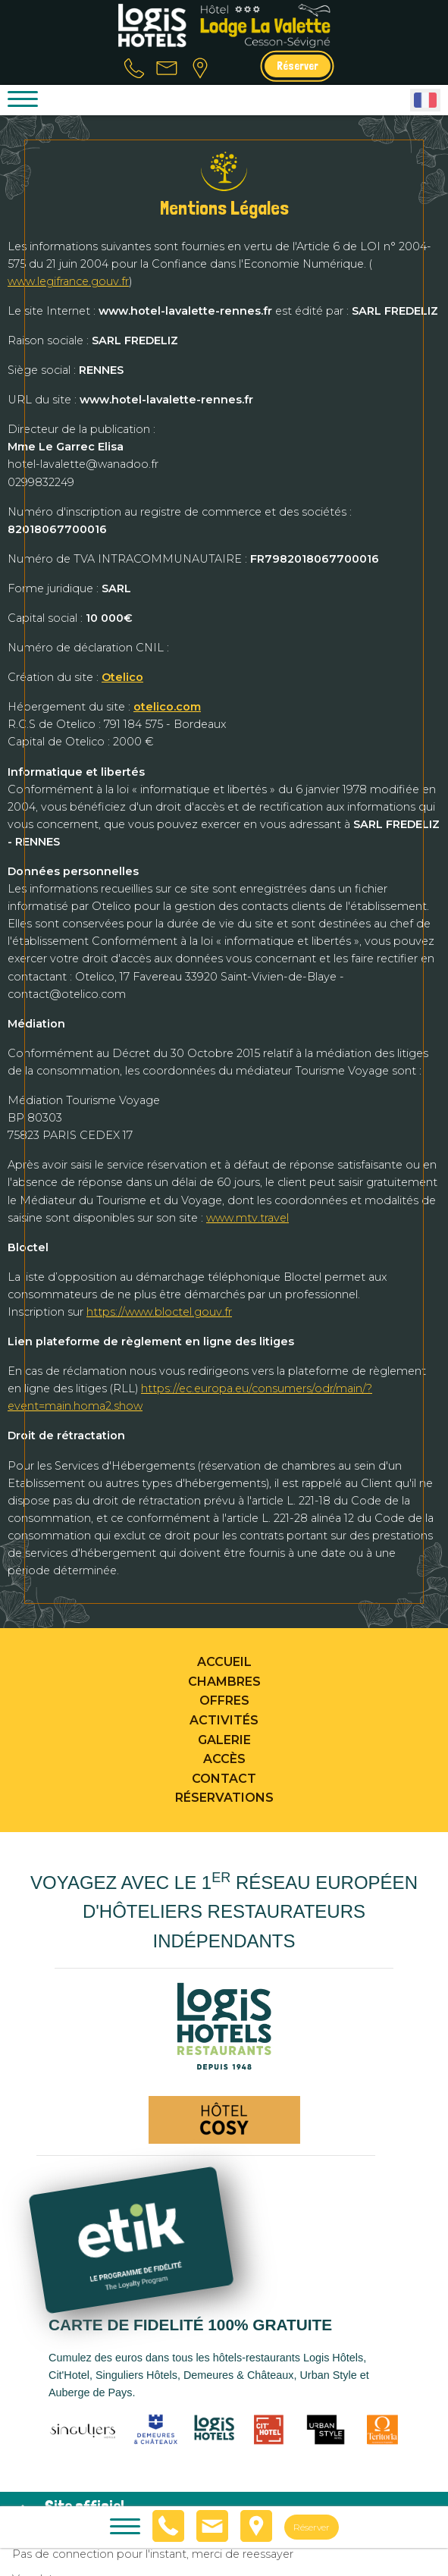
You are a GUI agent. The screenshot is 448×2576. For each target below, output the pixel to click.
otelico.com (167, 707)
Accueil (224, 1662)
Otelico (122, 677)
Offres (224, 1700)
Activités (224, 1720)
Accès (224, 1759)
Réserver (297, 65)
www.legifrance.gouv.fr (68, 281)
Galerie (224, 1740)
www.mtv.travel (247, 1218)
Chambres (224, 1681)
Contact (224, 1778)
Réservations (224, 1797)
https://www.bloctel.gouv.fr (159, 1312)
